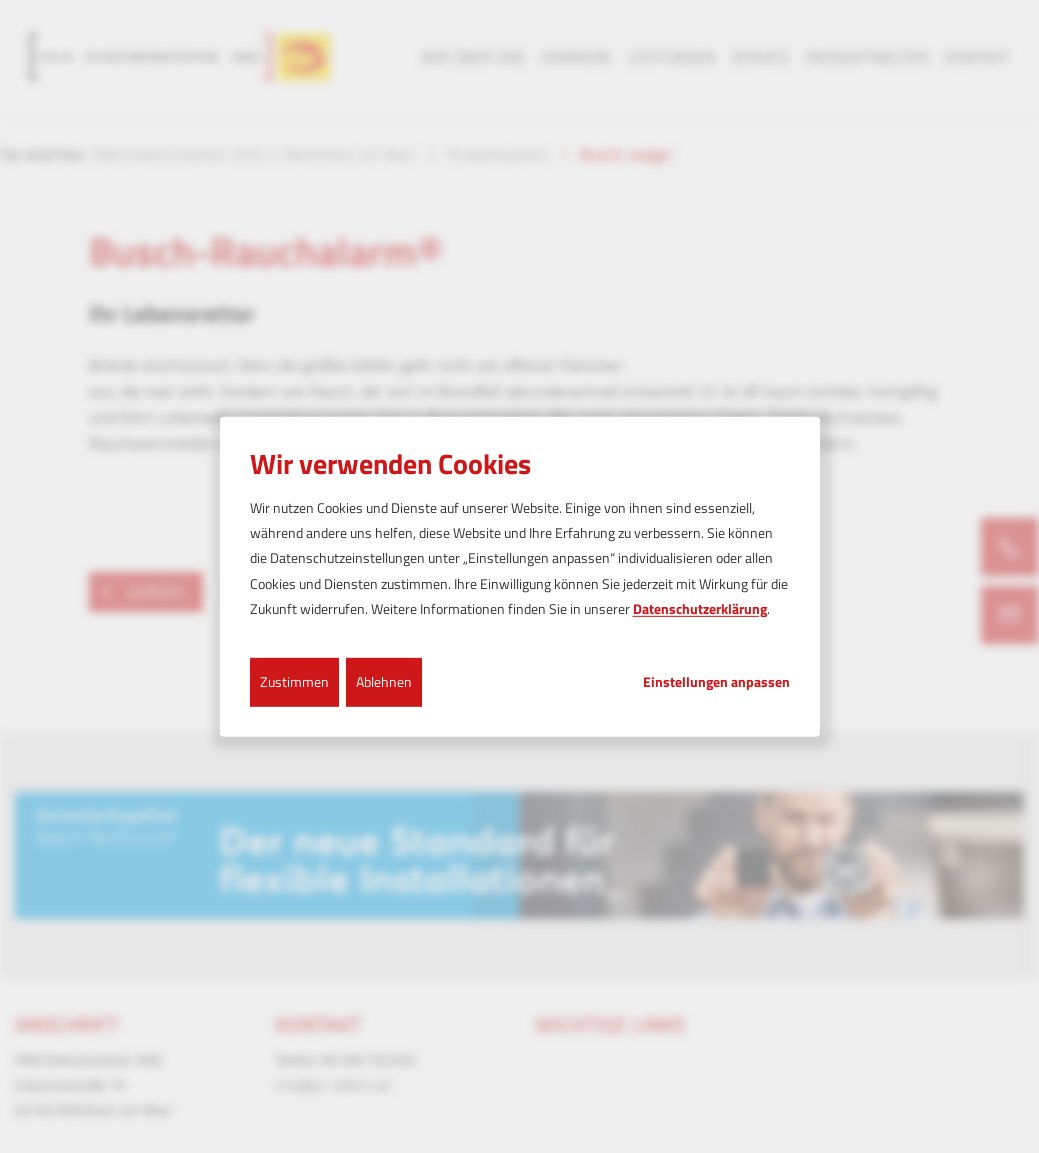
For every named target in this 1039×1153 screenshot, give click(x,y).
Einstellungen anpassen (716, 682)
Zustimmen (294, 681)
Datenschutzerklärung (700, 608)
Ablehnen (384, 681)
